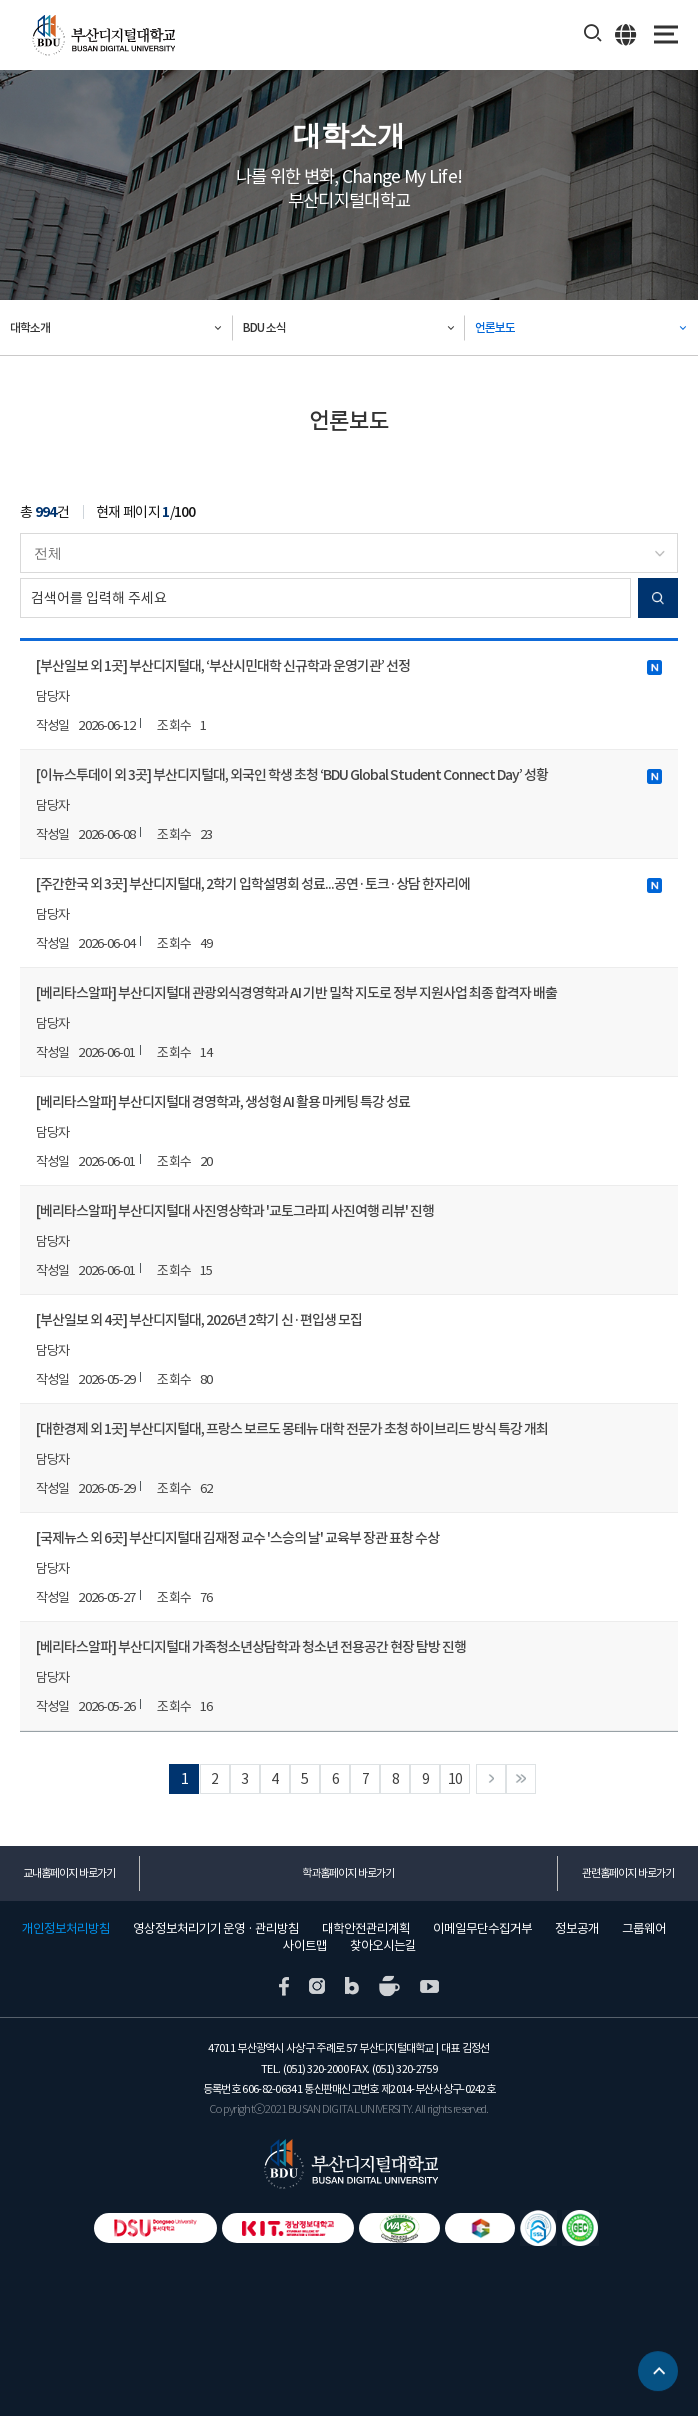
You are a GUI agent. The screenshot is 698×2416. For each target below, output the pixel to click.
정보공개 (577, 1929)
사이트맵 (305, 1946)
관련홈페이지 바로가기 (628, 1873)
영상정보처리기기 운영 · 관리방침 (216, 1929)
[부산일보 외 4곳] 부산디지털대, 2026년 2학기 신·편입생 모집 (199, 1320)
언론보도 (495, 327)
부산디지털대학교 (102, 35)
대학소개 (30, 327)
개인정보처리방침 (66, 1929)
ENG (626, 34)
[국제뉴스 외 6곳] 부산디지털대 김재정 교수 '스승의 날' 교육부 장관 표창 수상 (237, 1538)
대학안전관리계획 (366, 1929)
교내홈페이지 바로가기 (69, 1873)
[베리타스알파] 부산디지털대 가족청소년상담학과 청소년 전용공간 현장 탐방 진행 (251, 1647)
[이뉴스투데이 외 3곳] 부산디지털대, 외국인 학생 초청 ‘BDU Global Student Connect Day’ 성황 (349, 775)
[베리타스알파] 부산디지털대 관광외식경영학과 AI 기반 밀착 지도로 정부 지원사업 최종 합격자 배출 (296, 993)
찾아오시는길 (383, 1946)
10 (455, 1779)
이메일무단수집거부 (482, 1929)
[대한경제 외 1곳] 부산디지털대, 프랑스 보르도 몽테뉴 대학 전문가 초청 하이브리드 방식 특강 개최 (292, 1429)
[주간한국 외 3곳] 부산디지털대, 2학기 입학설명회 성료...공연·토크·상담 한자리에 (349, 884)
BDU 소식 (264, 327)
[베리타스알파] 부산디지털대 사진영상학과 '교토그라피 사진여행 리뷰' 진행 (235, 1211)
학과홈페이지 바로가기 (348, 1873)
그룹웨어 (644, 1929)
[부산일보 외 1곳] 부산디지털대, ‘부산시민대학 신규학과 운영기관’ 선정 (349, 666)
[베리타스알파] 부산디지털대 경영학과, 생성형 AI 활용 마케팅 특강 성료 (223, 1102)
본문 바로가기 (0, 0)
